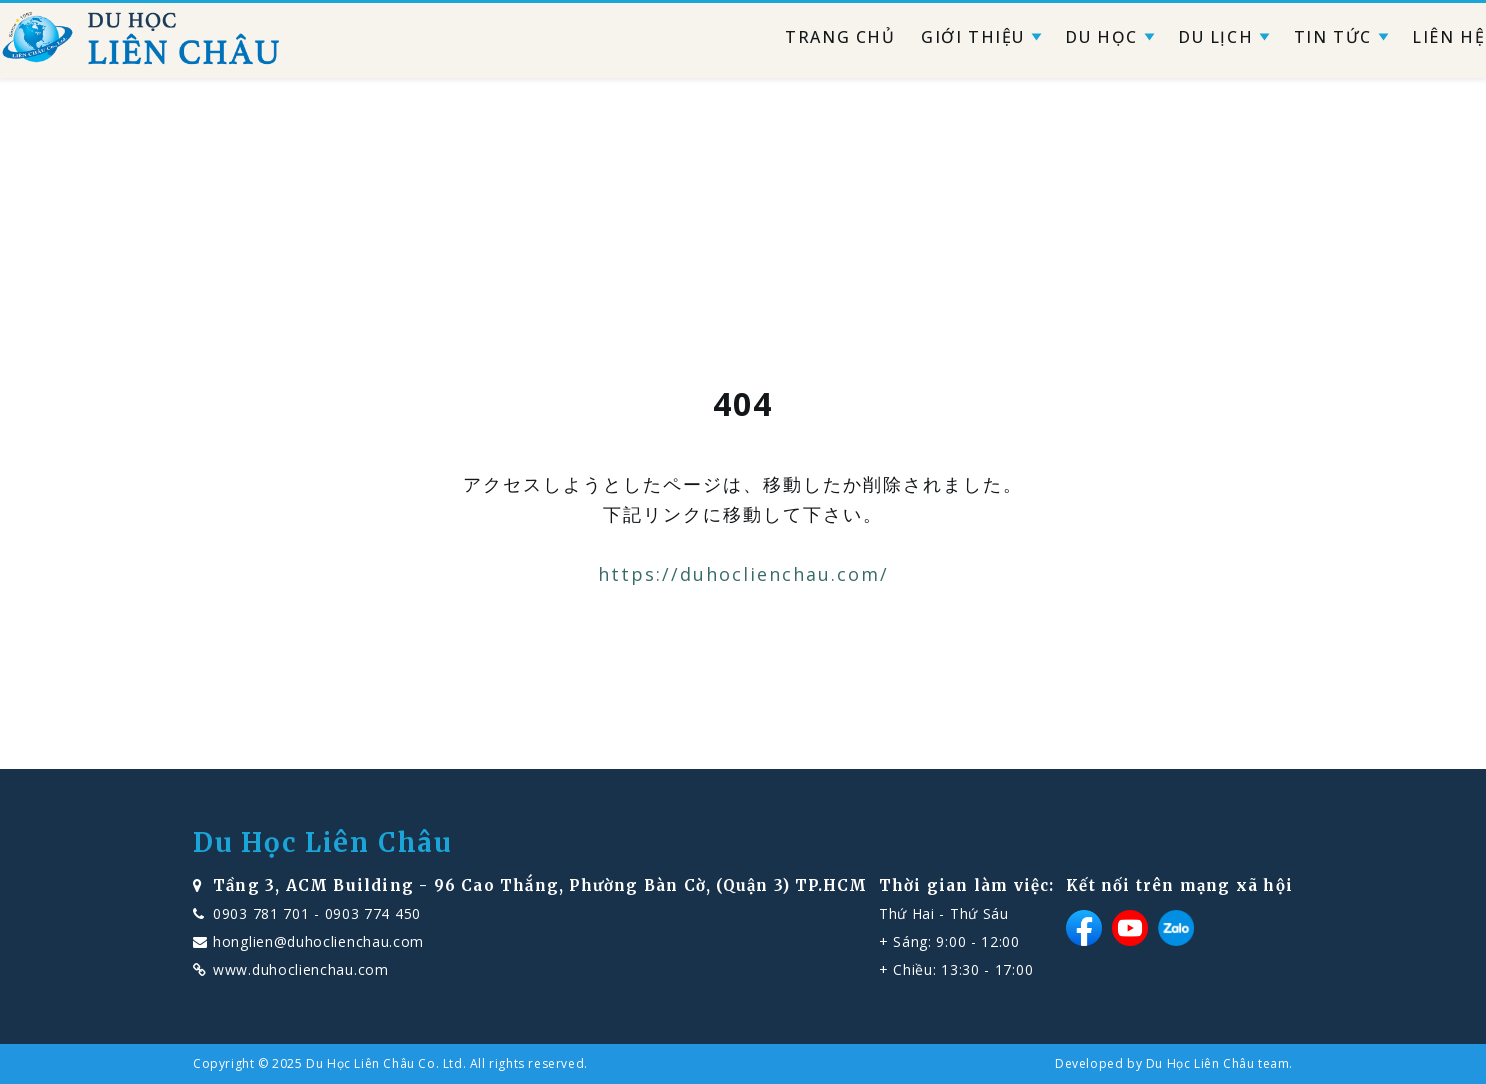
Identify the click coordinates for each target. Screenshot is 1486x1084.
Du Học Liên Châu (323, 843)
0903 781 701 (261, 913)
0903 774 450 (373, 913)
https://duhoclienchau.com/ (743, 574)
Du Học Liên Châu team (1218, 1063)
